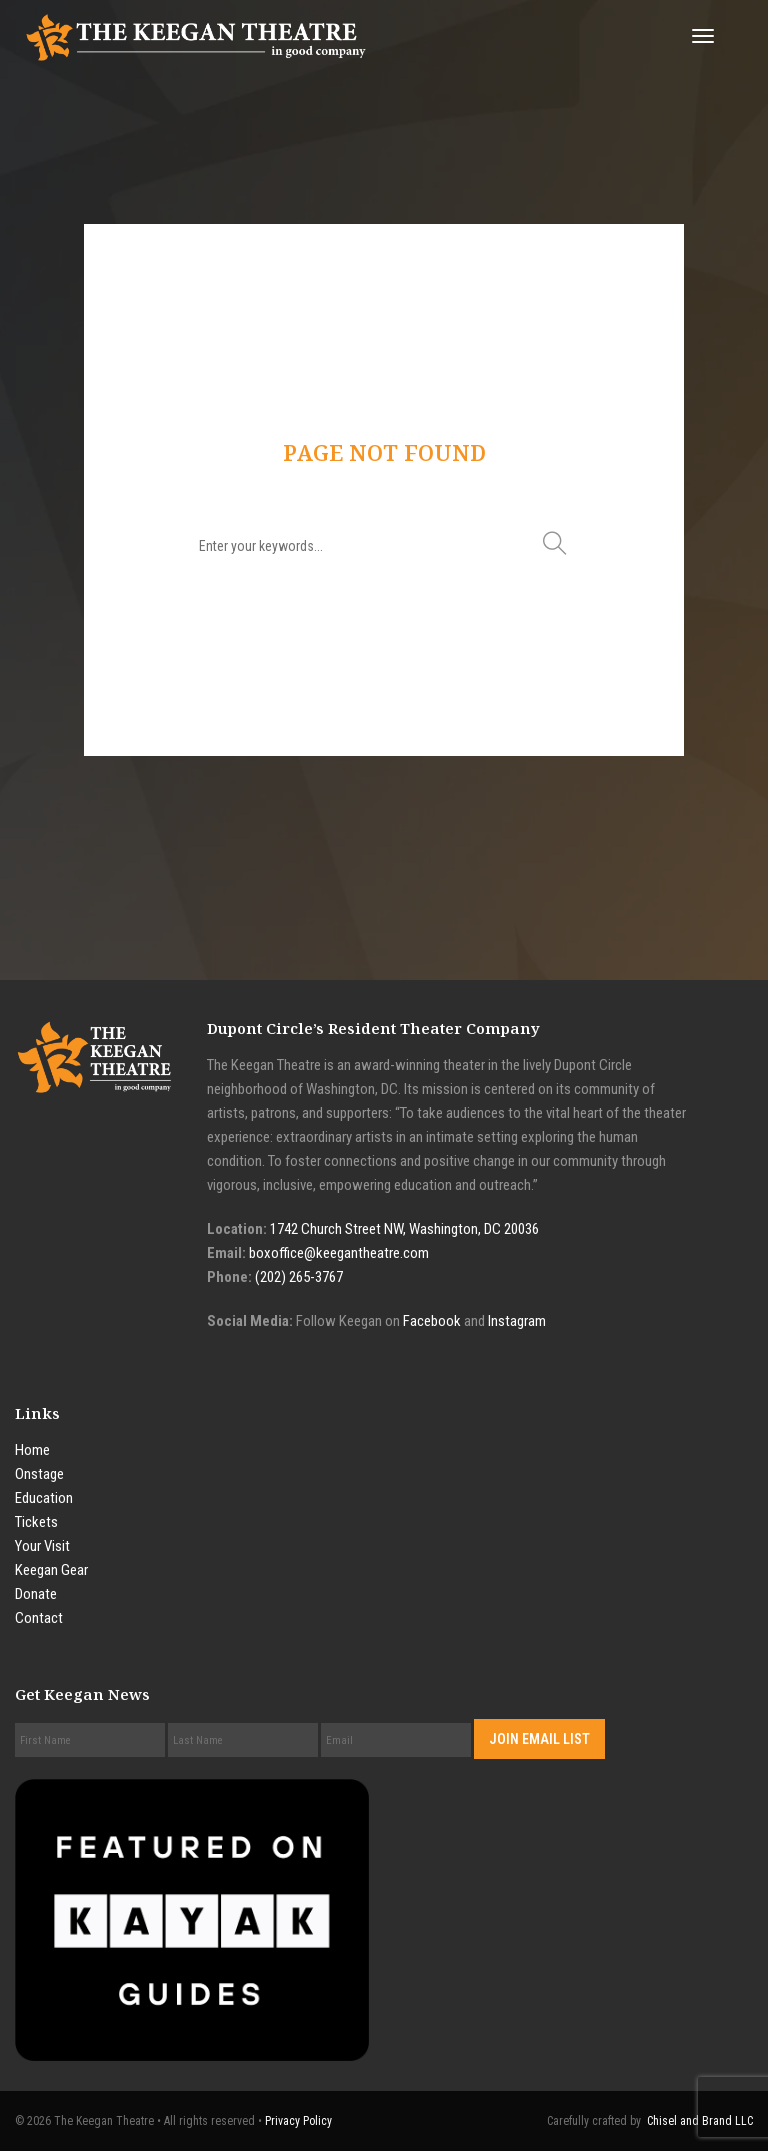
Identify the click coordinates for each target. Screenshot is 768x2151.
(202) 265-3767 (299, 1277)
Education (44, 1498)
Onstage (39, 1474)
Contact (39, 1618)
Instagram (517, 1321)
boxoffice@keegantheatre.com (339, 1253)
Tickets (36, 1522)
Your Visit (42, 1546)
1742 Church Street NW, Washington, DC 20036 (404, 1229)
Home (32, 1450)
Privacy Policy (298, 2121)
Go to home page (384, 647)
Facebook (432, 1321)
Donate (36, 1594)
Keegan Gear (51, 1570)
